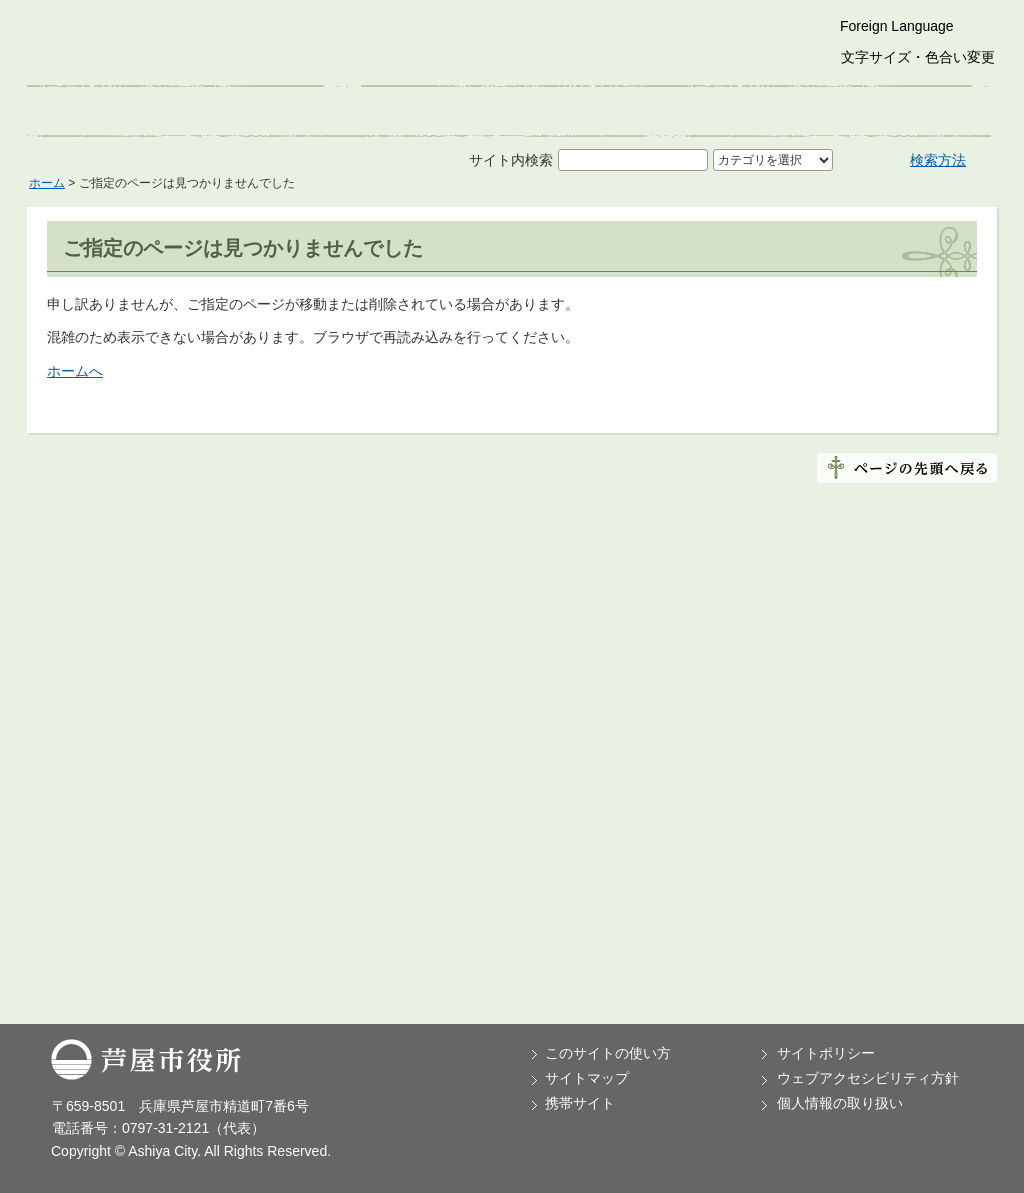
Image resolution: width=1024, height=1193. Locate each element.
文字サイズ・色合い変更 (918, 57)
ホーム (47, 183)
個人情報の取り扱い (840, 1103)
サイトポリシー (826, 1053)
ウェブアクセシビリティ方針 (868, 1078)
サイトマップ (587, 1078)
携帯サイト (580, 1103)
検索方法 (938, 160)
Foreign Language (897, 26)
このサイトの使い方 (608, 1053)
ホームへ (75, 371)
